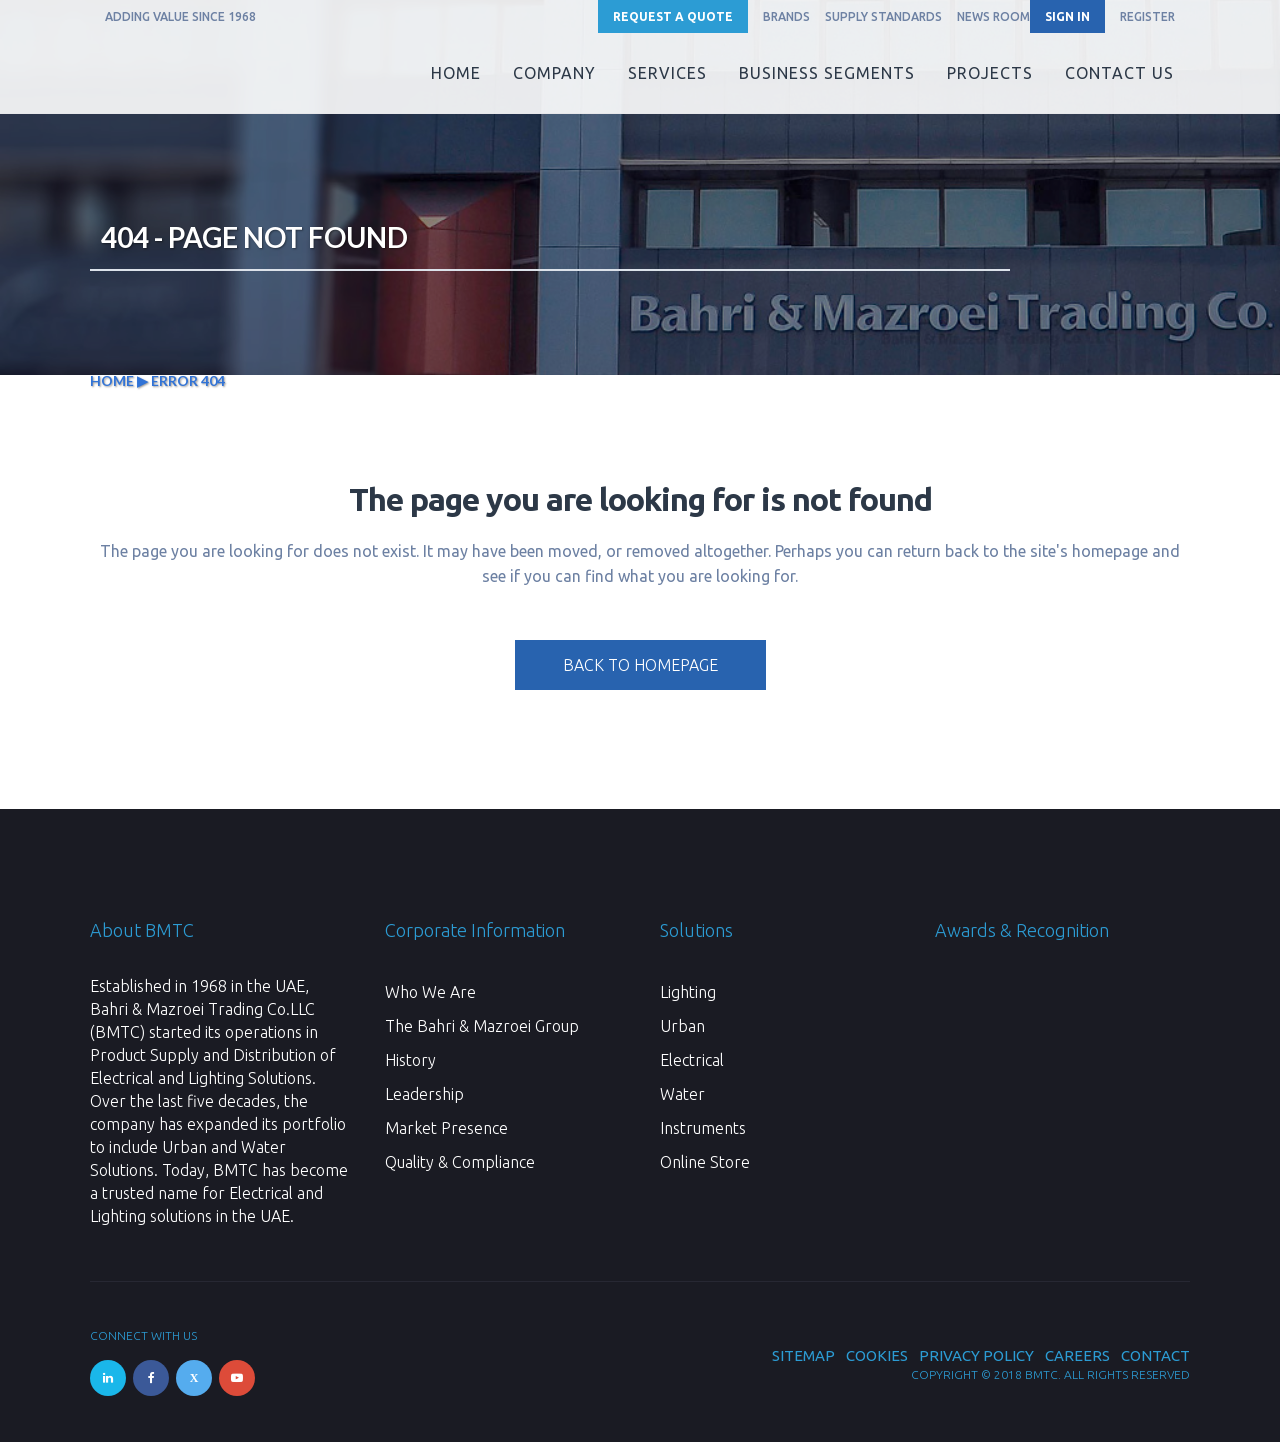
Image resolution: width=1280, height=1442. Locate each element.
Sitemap (803, 1355)
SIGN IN (1067, 16)
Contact (1155, 1355)
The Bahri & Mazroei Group (482, 1026)
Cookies (877, 1355)
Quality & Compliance (460, 1162)
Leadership (424, 1094)
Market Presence (446, 1128)
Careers (1077, 1355)
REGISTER (1147, 16)
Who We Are (430, 992)
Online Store (705, 1162)
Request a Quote (673, 16)
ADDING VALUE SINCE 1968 (180, 16)
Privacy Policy (976, 1355)
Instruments (703, 1128)
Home (112, 380)
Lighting (688, 992)
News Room (993, 16)
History (410, 1060)
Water (682, 1094)
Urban (682, 1026)
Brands (786, 16)
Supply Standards (883, 16)
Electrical (692, 1060)
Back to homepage (640, 665)
